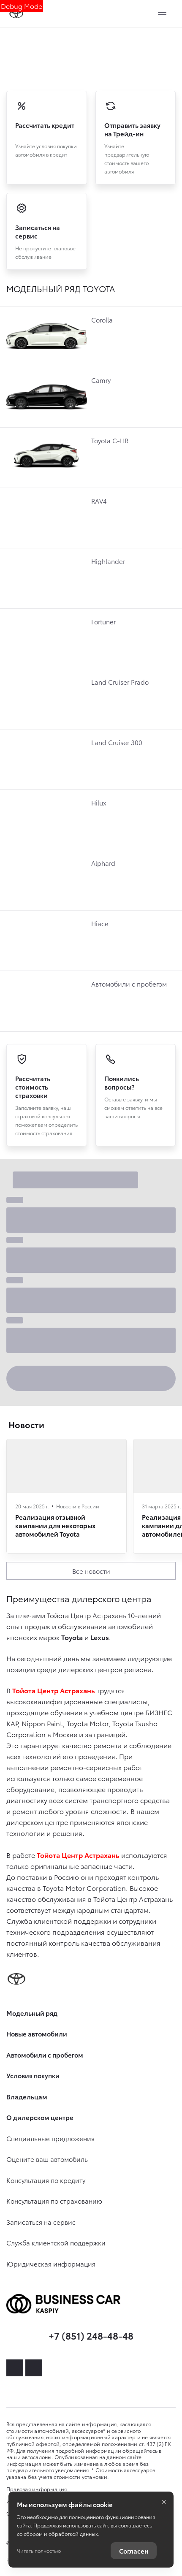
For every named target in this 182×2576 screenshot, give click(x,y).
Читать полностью (39, 2550)
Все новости (91, 1570)
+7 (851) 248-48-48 (91, 2335)
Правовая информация (36, 2488)
